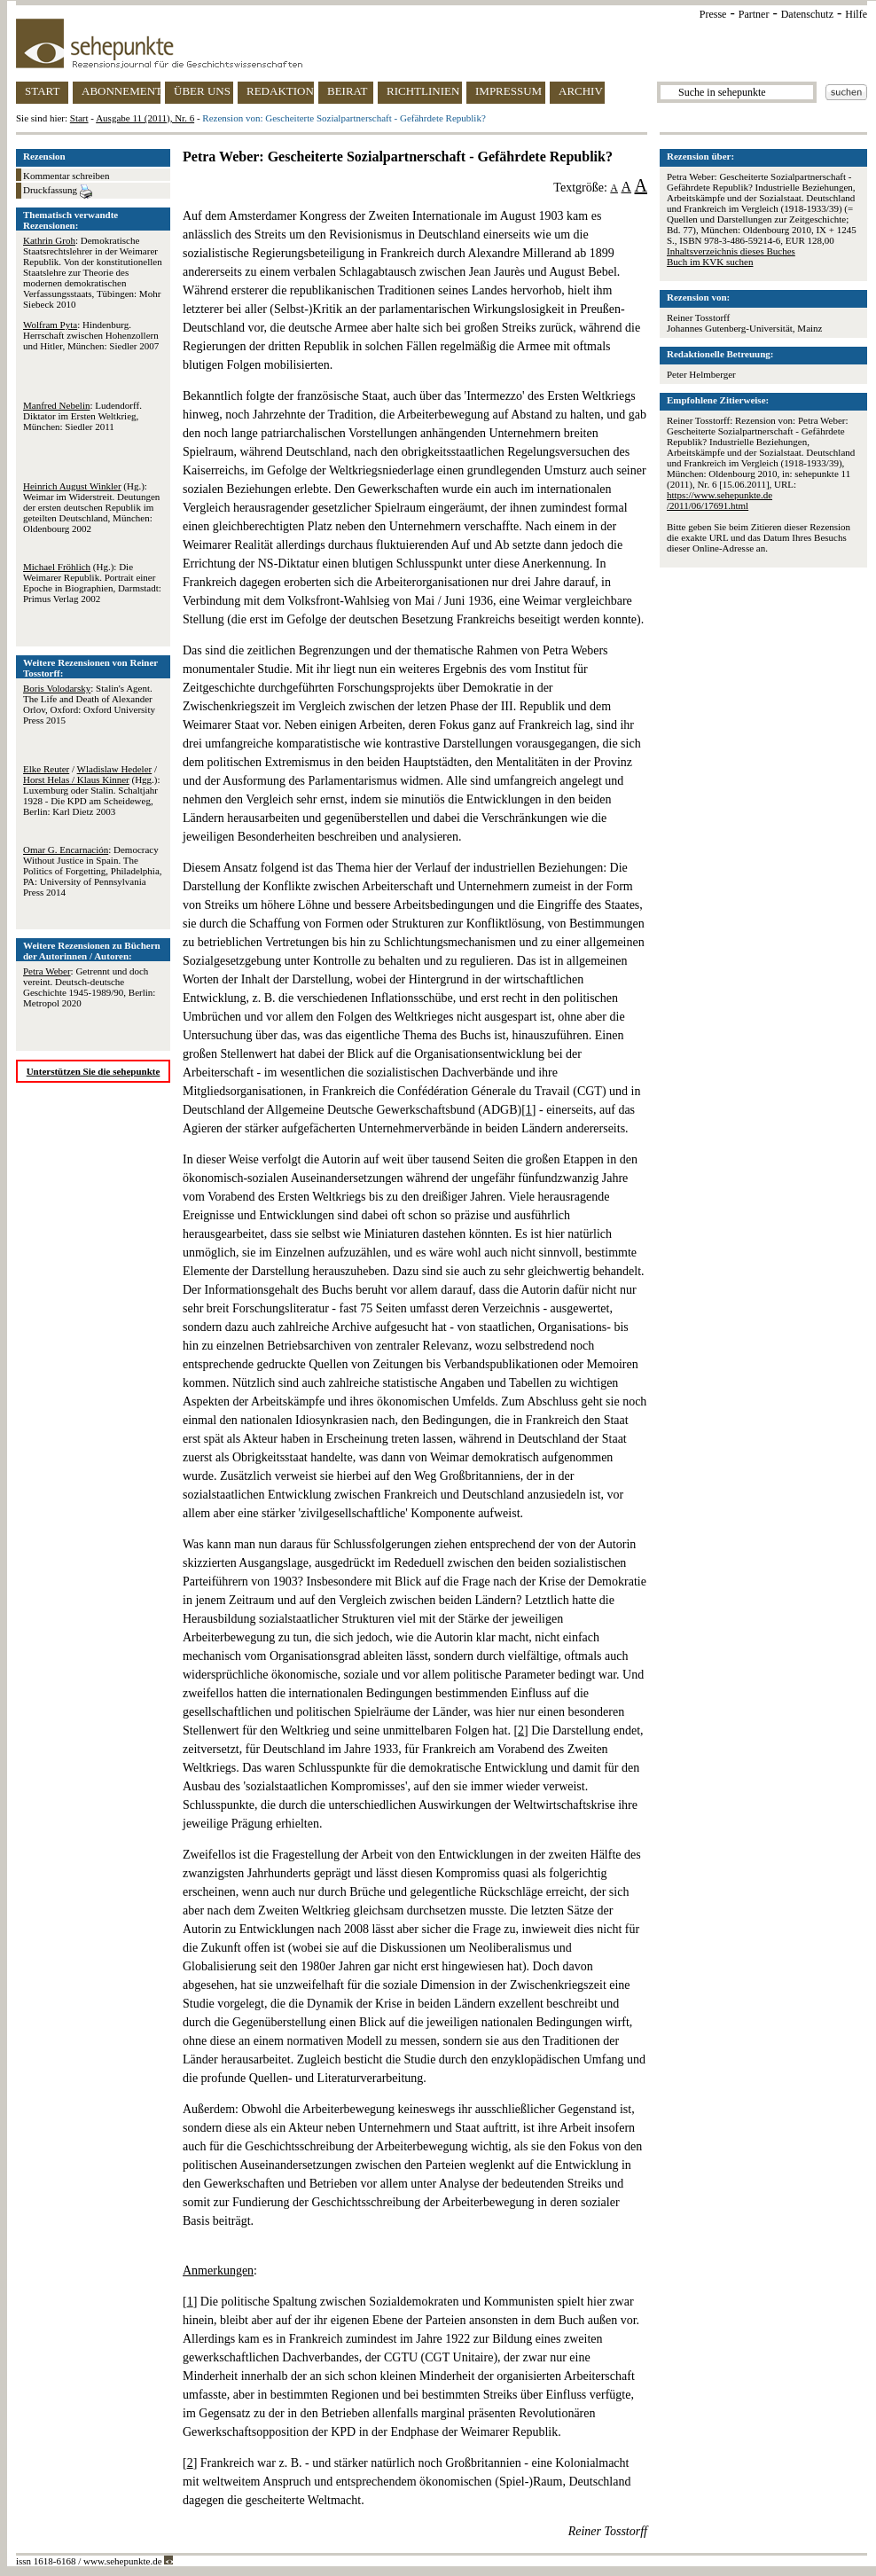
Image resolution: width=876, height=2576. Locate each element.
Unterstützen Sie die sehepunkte (93, 1071)
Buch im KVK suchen (710, 261)
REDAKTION (280, 91)
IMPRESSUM (508, 91)
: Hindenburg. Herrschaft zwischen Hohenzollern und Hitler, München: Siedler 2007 (91, 335)
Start (79, 118)
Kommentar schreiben (66, 175)
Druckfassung (57, 191)
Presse (713, 14)
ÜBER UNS (202, 91)
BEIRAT (347, 91)
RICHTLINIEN (423, 91)
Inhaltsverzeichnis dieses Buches (731, 251)
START (42, 91)
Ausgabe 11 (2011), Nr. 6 (145, 118)
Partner (754, 14)
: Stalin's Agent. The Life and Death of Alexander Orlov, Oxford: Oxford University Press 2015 (89, 704)
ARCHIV (581, 91)
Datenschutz (807, 14)
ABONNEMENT (121, 91)
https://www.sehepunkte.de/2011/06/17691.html (719, 500)
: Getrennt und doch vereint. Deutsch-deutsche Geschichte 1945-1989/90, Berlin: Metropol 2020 (89, 987)
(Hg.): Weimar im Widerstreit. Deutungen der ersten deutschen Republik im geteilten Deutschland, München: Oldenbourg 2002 (91, 507)
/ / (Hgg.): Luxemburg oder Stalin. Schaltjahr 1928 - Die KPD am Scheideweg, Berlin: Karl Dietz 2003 (91, 790)
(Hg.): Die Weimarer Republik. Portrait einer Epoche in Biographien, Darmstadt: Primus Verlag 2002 (92, 582)
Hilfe (856, 14)
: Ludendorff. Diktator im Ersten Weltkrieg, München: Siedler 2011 (82, 416)
